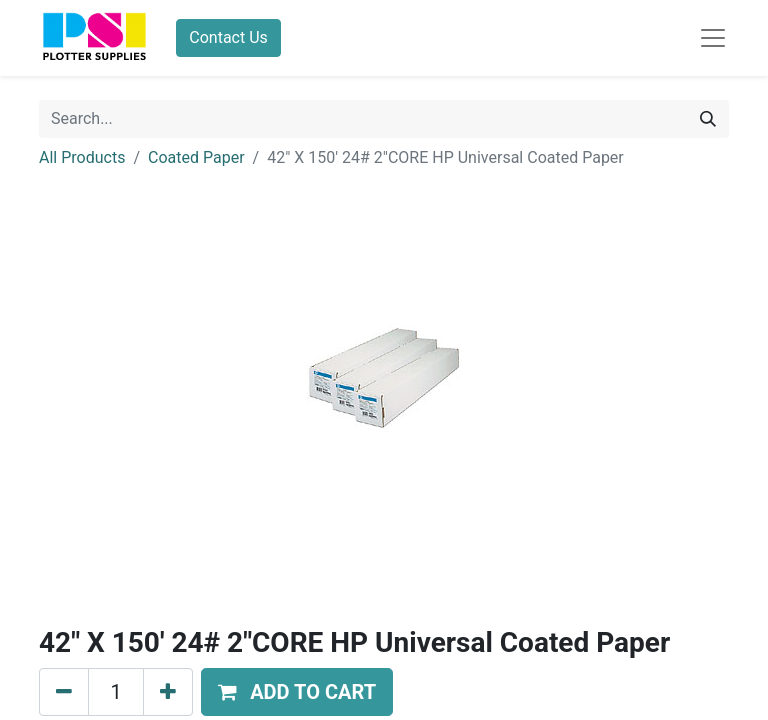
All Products (82, 157)
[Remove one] (64, 692)
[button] (297, 692)
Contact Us (228, 37)
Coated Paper (196, 157)
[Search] (708, 119)
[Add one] (168, 692)
